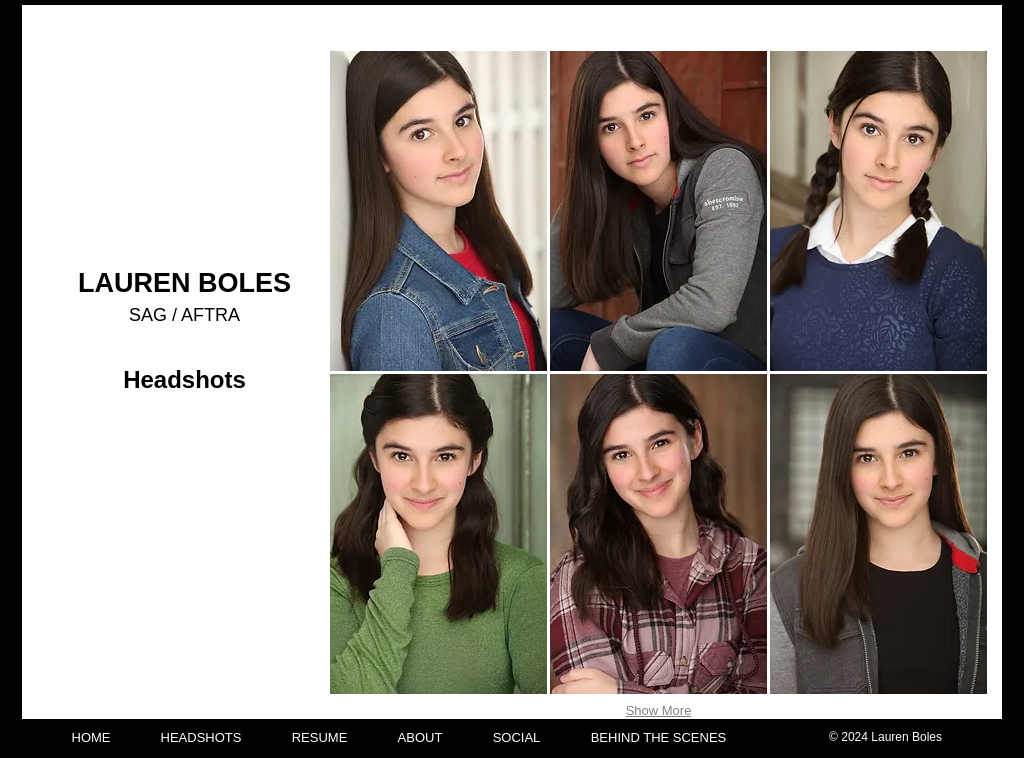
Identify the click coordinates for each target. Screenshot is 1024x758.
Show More (659, 710)
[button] (438, 211)
